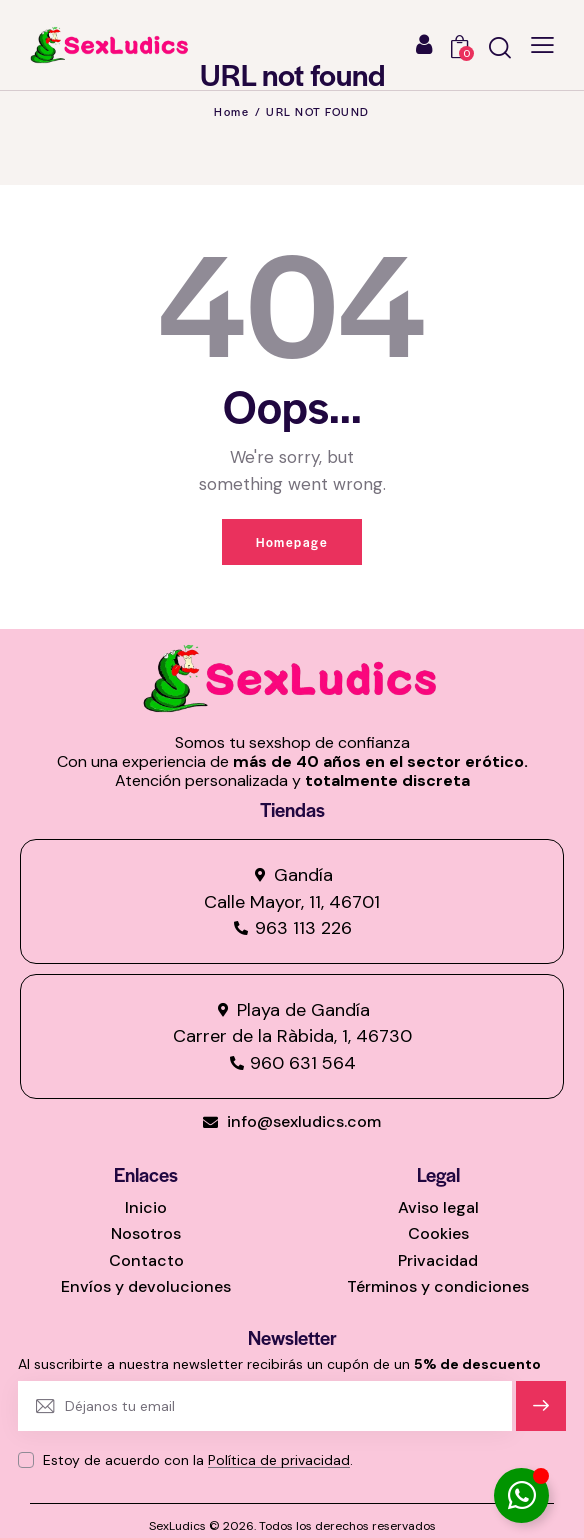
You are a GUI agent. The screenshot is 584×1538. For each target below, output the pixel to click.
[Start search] (500, 47)
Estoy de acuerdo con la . (198, 1460)
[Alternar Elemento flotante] (521, 1495)
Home (231, 111)
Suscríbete (541, 1414)
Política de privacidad (279, 1460)
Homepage (292, 542)
